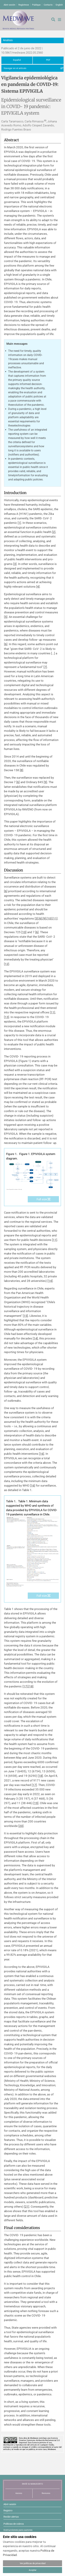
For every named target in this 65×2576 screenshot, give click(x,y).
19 (36, 1803)
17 (25, 1686)
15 (25, 1315)
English (59, 4)
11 (55, 918)
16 (41, 1453)
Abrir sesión (9, 4)
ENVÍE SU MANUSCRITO (32, 2484)
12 (6, 964)
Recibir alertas (11, 2516)
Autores (18, 2493)
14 (50, 1281)
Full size (43, 1199)
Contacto (48, 4)
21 (26, 2206)
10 (49, 918)
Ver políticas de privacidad (32, 2563)
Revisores (46, 2493)
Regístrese (23, 4)
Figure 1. (12, 1154)
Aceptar (32, 2570)
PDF (48, 60)
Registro (7, 2510)
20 (21, 1826)
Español (17, 60)
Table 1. (11, 1501)
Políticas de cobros (13, 2523)
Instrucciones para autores (17, 2530)
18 (31, 1686)
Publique (36, 4)
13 (6, 1017)
